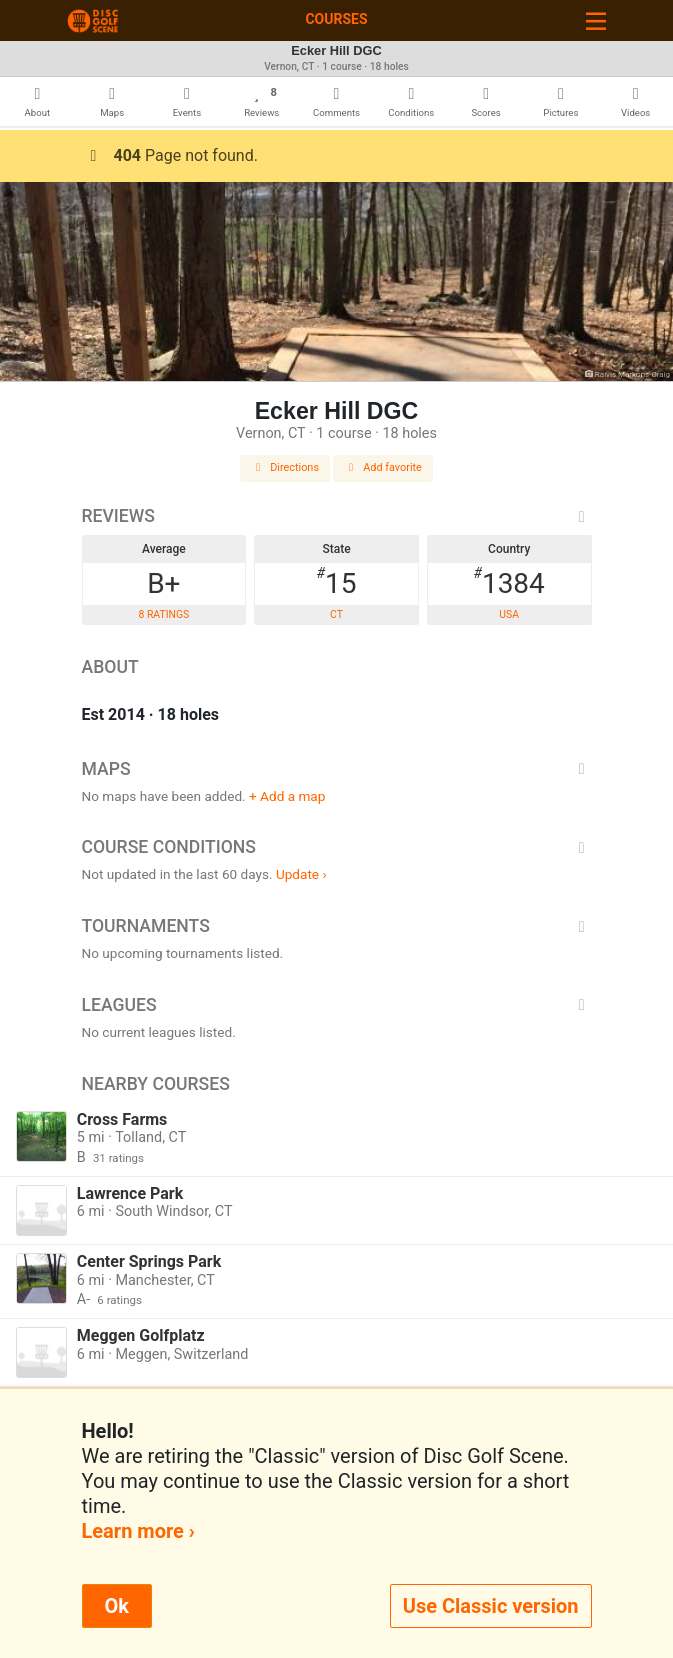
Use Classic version (491, 1606)
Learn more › (138, 1531)
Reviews (337, 516)
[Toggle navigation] (596, 20)
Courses (336, 19)
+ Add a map (287, 796)
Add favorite (383, 467)
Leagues (337, 1005)
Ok (117, 1606)
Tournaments (337, 926)
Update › (301, 874)
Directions (285, 467)
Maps (337, 769)
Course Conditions (337, 847)
